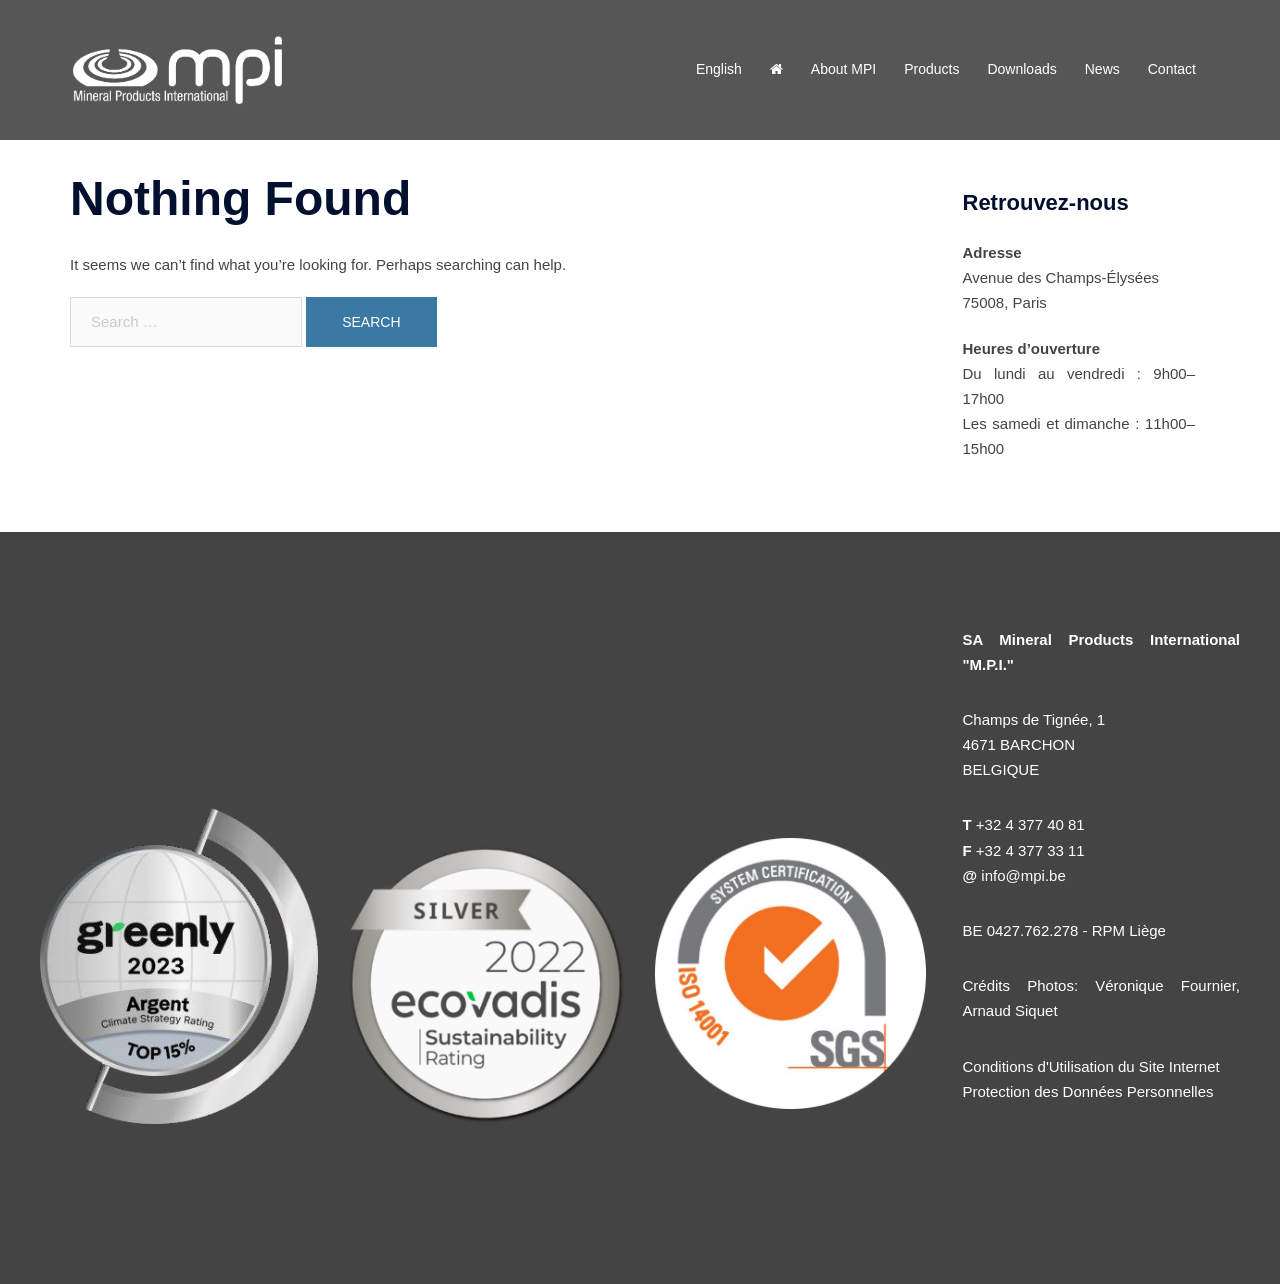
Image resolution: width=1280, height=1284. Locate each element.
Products (931, 69)
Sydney (287, 1251)
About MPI (843, 69)
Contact (1172, 69)
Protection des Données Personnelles (1088, 1091)
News (1102, 69)
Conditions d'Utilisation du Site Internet (1091, 1066)
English (719, 69)
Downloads (1021, 69)
